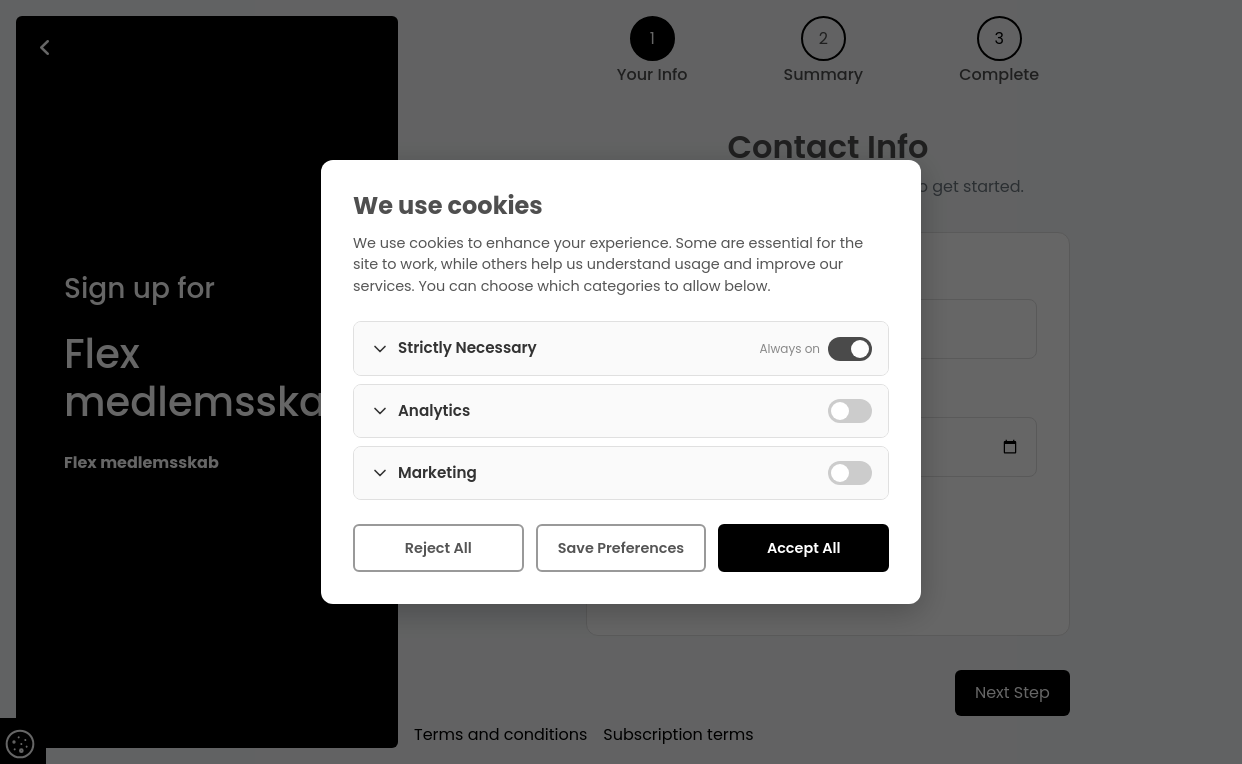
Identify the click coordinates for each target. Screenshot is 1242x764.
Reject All (438, 548)
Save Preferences (621, 548)
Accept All (804, 548)
